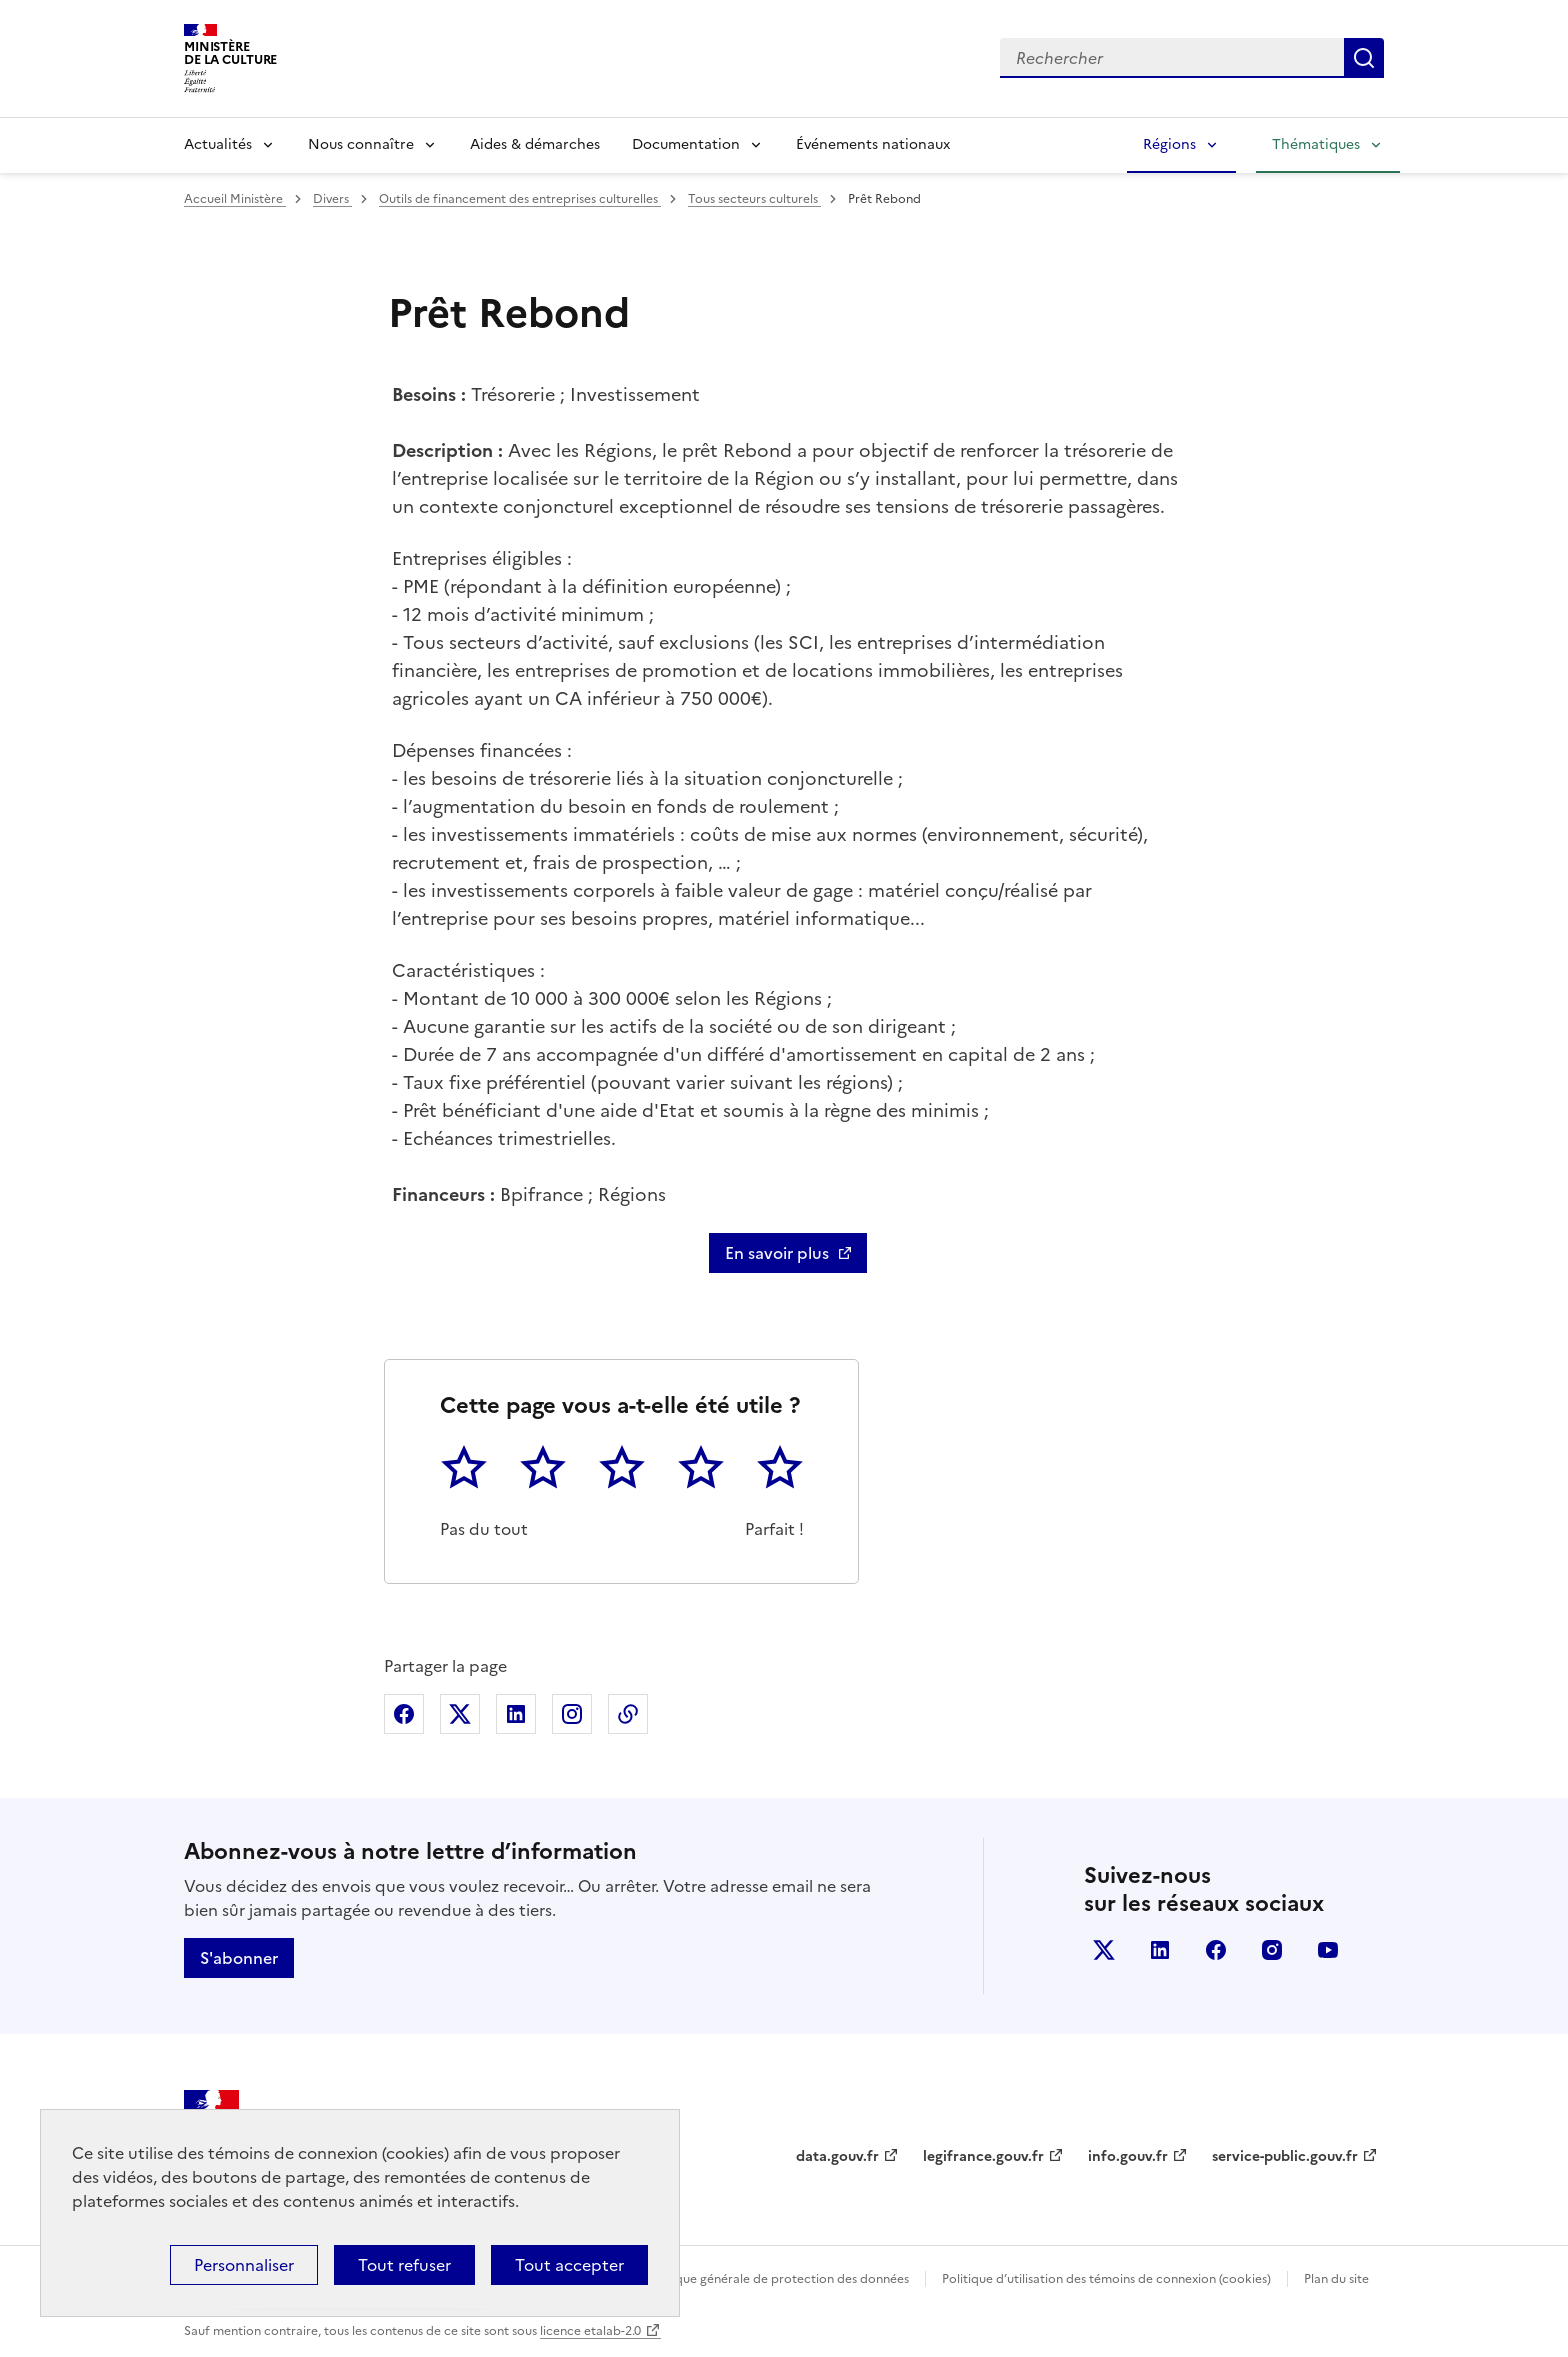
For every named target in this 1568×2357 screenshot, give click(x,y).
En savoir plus (777, 1253)
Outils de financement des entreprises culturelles (520, 199)
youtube (1328, 1950)
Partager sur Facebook (404, 1714)
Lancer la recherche (1364, 58)
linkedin (1160, 1950)
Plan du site (1336, 2279)
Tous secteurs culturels (754, 199)
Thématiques (1316, 144)
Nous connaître (361, 144)
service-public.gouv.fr (1285, 2156)
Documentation (686, 144)
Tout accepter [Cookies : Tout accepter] (569, 2265)
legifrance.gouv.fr (983, 2156)
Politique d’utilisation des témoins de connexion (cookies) (1106, 2279)
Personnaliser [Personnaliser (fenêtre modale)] (244, 2265)
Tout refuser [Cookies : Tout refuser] (404, 2265)
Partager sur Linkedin (516, 1714)
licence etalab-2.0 (590, 2331)
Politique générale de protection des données (777, 2279)
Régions (1169, 144)
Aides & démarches (535, 144)
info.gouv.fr (1128, 2156)
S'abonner (239, 1958)
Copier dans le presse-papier (628, 1714)
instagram (1272, 1950)
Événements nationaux (873, 144)
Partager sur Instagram (572, 1714)
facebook (1216, 1950)
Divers (332, 199)
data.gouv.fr (837, 2156)
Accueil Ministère (235, 199)
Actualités (218, 144)
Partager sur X (460, 1714)
